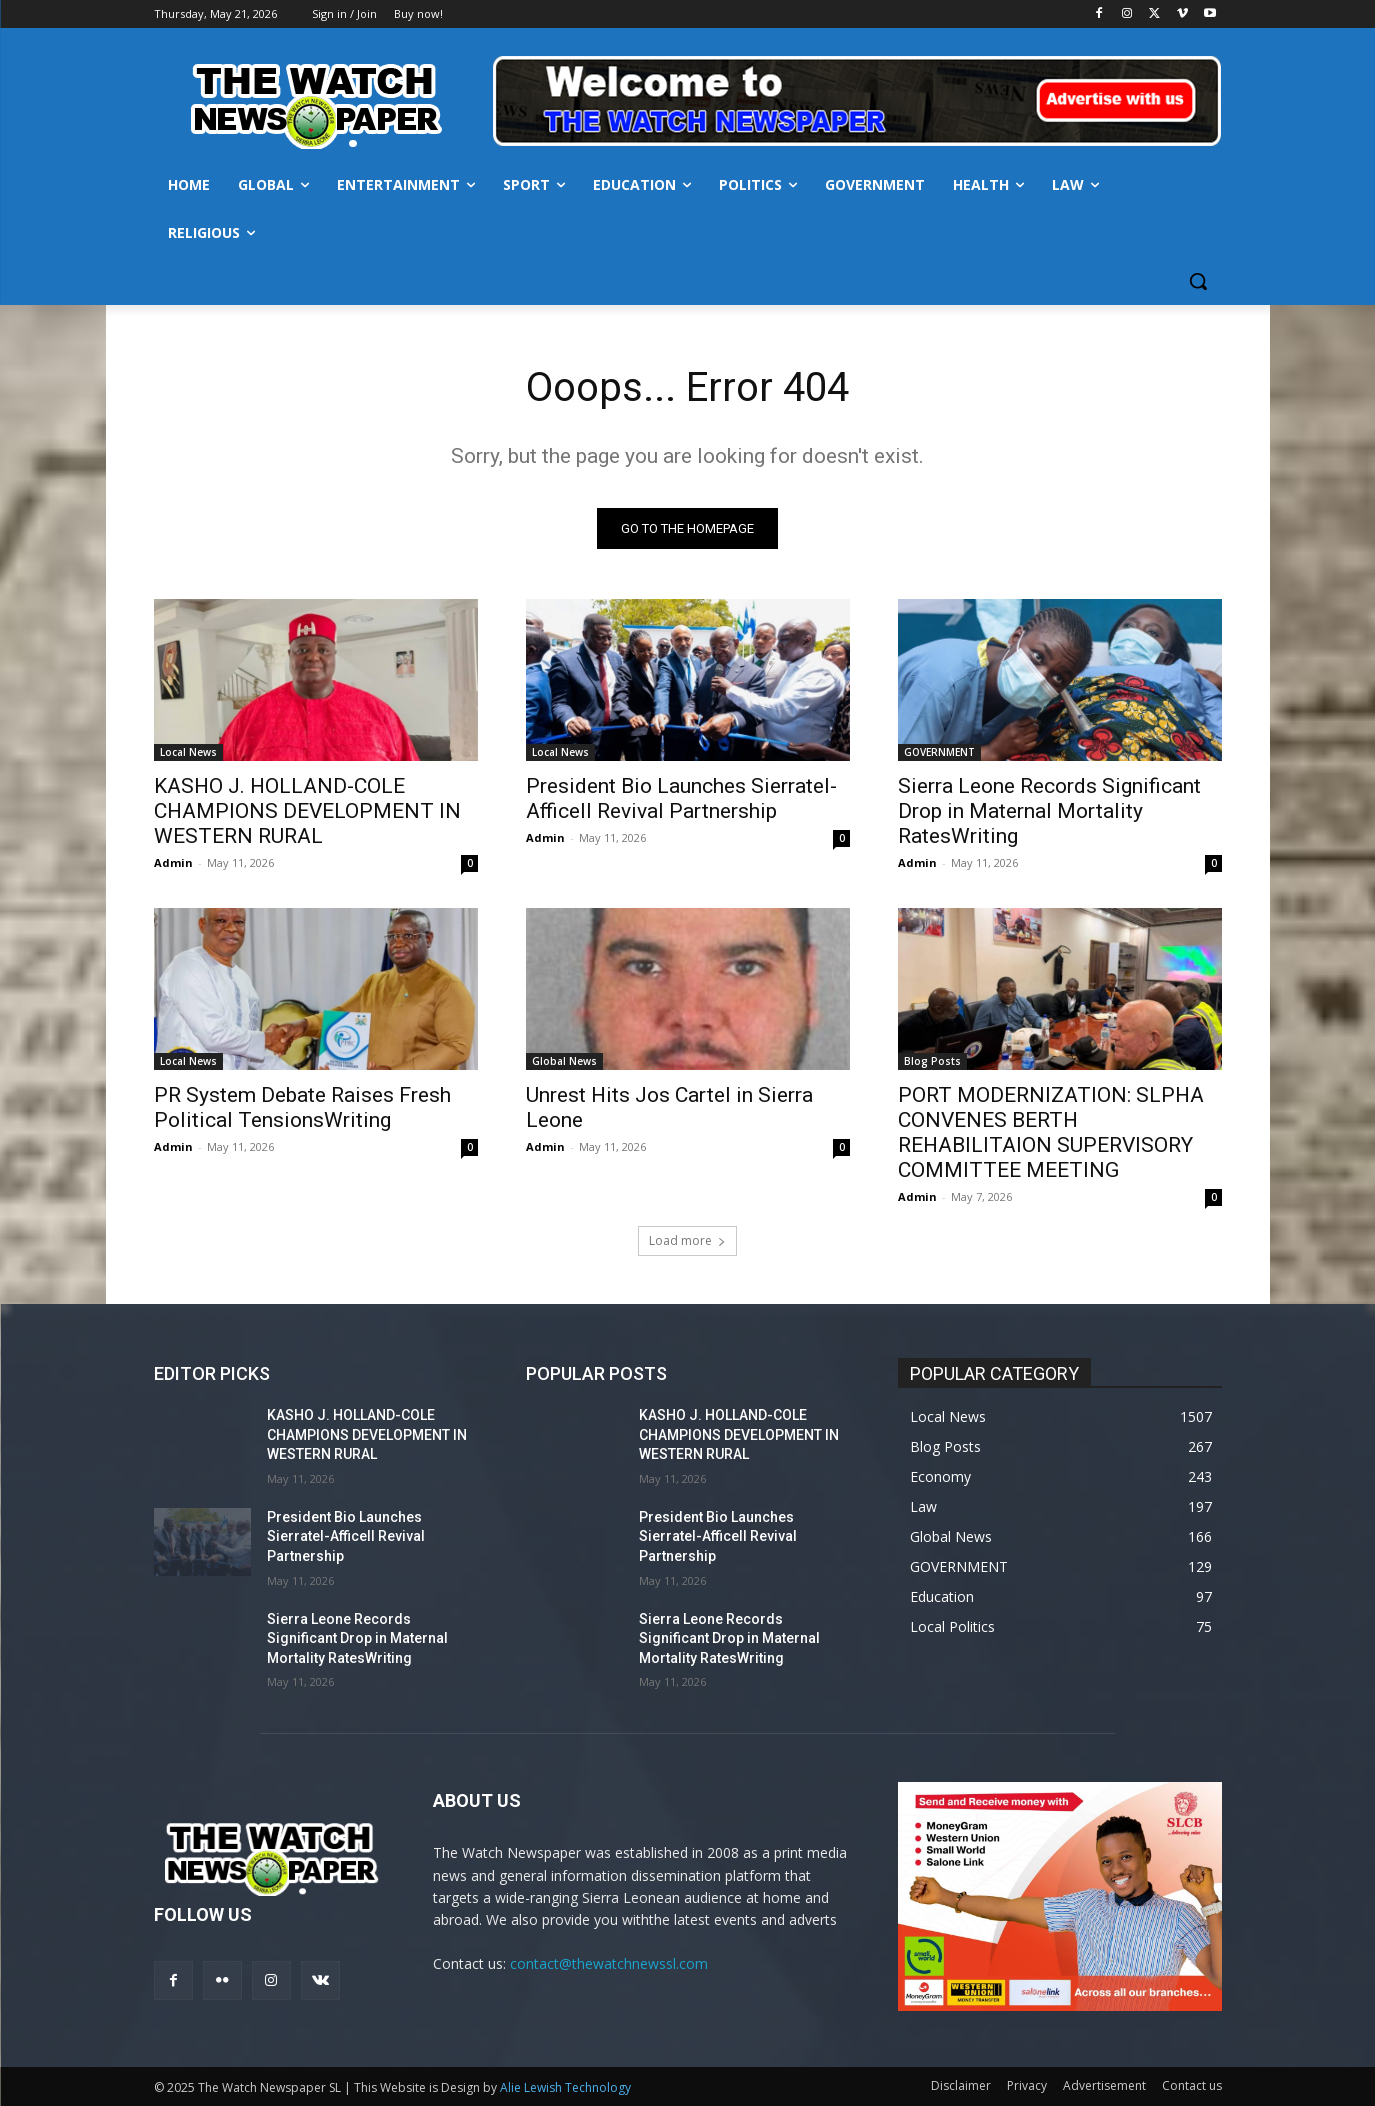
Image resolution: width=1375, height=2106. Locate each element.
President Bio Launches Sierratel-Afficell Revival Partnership (681, 798)
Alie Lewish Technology (565, 2087)
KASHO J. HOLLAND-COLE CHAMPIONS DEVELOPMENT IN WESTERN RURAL (307, 811)
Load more (687, 1240)
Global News (564, 1061)
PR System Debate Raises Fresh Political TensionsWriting (302, 1107)
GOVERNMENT (939, 752)
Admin (173, 862)
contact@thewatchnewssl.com (609, 1963)
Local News (188, 752)
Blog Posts (932, 1061)
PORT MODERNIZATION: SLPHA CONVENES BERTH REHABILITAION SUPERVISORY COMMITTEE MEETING (1051, 1132)
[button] (1198, 281)
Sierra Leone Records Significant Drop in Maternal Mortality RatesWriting (1049, 811)
